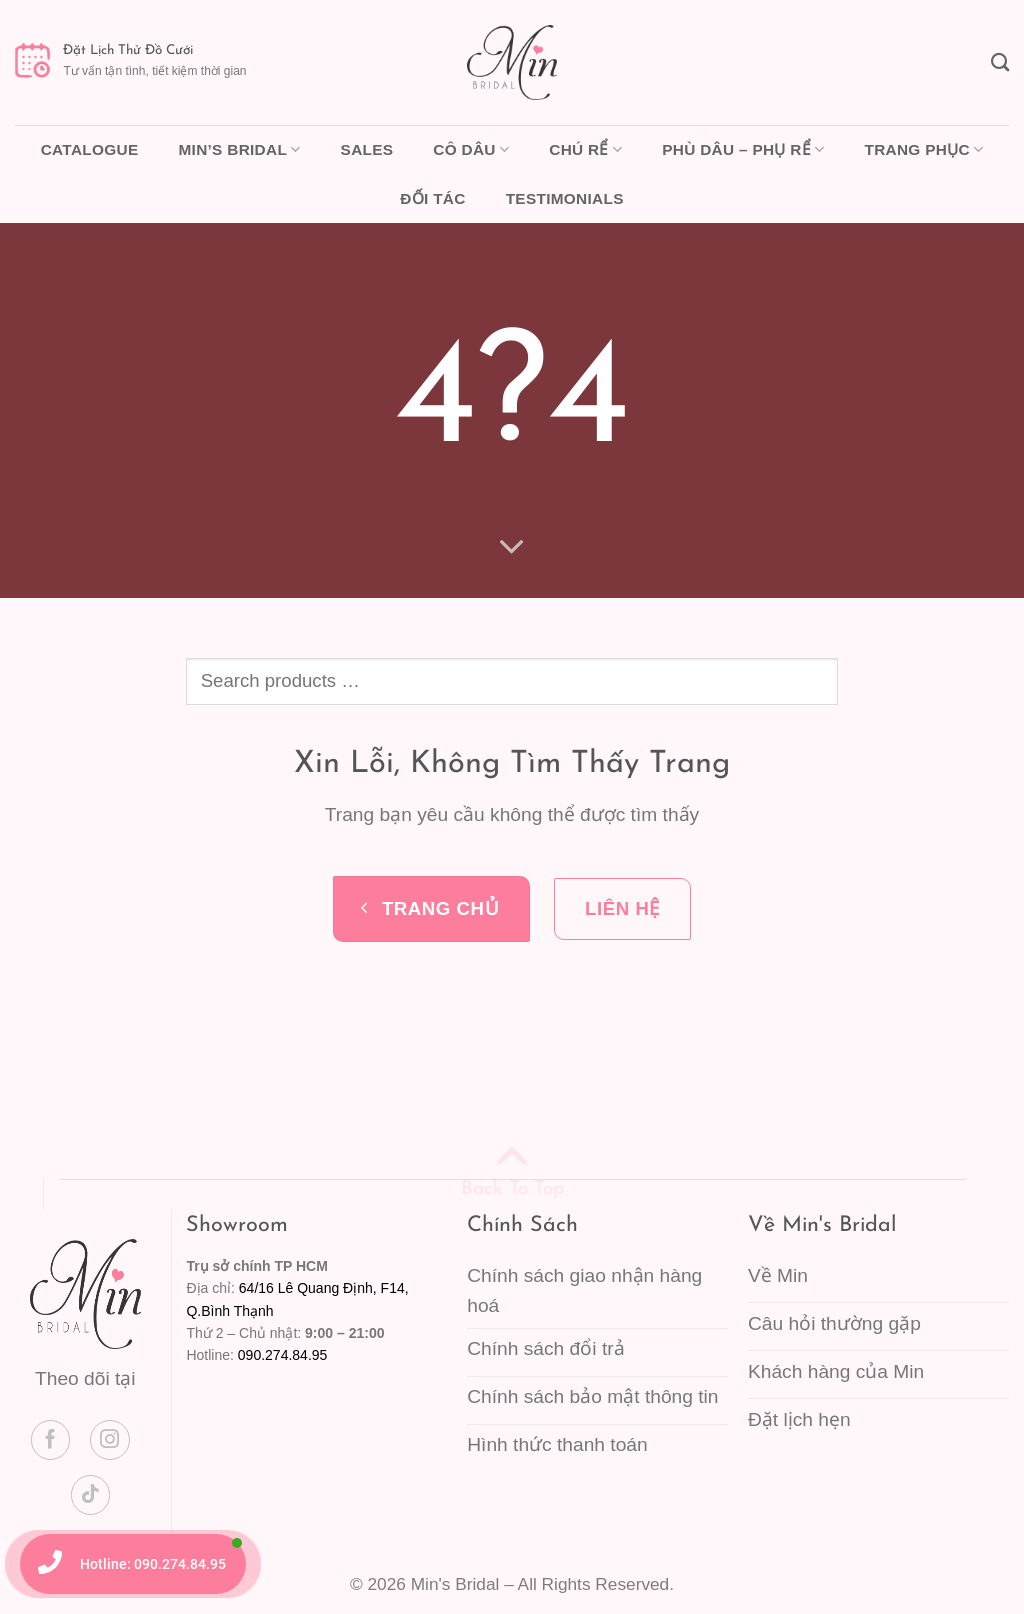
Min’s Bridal (239, 149)
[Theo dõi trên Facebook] (51, 1440)
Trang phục (923, 149)
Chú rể (585, 149)
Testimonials (565, 198)
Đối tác (432, 198)
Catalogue (90, 149)
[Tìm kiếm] (1000, 62)
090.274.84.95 (283, 1355)
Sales (367, 149)
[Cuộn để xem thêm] (512, 546)
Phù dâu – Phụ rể (743, 149)
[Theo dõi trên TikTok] (91, 1495)
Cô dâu (471, 149)
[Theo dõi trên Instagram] (110, 1440)
